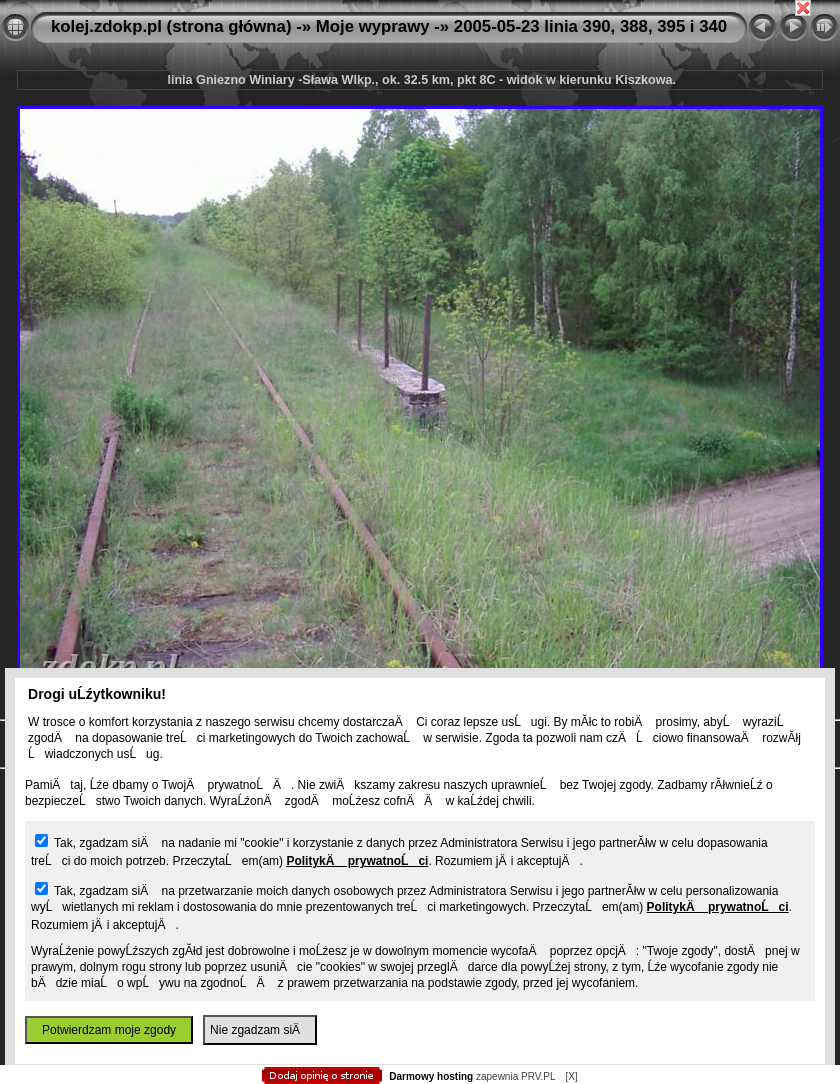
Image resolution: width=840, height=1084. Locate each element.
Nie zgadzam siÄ (260, 1030)
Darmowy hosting (431, 1076)
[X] (571, 1076)
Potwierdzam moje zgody (109, 1030)
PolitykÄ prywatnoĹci (357, 861)
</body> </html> (420, 100)
